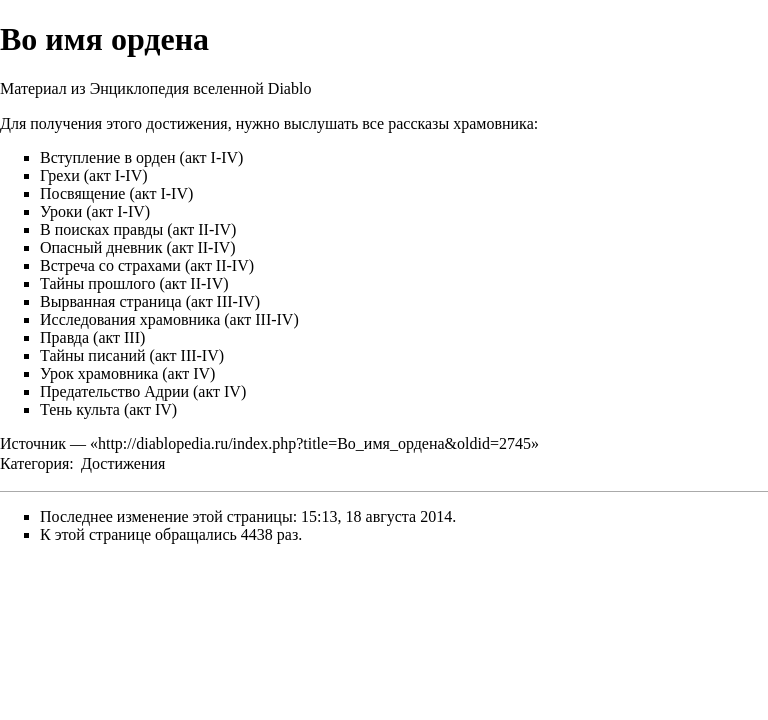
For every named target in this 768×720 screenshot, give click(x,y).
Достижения (123, 463)
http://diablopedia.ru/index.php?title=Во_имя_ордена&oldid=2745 (314, 443)
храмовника (493, 123)
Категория (34, 463)
